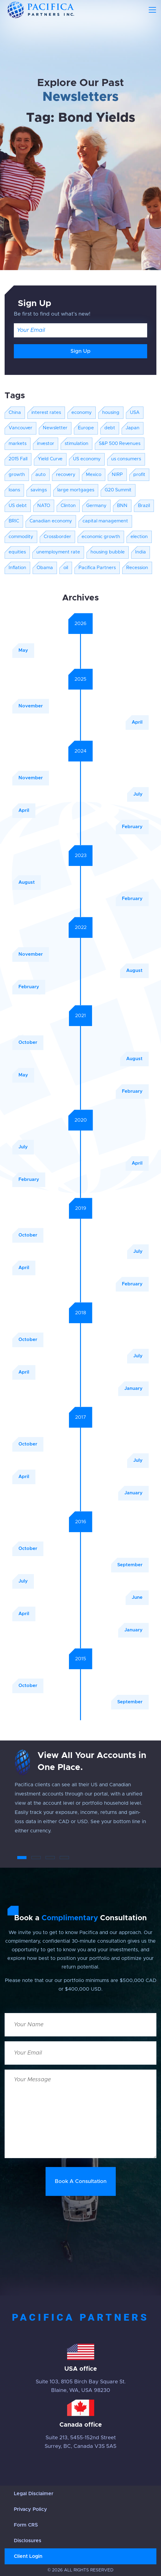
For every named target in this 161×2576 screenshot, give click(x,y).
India (140, 552)
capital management (105, 521)
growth (17, 474)
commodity (21, 536)
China (15, 412)
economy (81, 412)
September (130, 1565)
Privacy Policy (30, 2509)
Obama (45, 567)
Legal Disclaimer (33, 2493)
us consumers (126, 459)
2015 (80, 1658)
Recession (137, 567)
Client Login (28, 2556)
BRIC (14, 521)
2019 (80, 1208)
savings (38, 490)
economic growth (101, 536)
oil (65, 567)
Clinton (68, 505)
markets (17, 443)
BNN (122, 505)
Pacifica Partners (97, 567)
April (137, 722)
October (27, 1042)
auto (40, 474)
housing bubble (108, 552)
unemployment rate (58, 552)
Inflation (17, 567)
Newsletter (55, 428)
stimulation (76, 443)
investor (45, 443)
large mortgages (75, 490)
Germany (96, 505)
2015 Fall (18, 459)
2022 (81, 927)
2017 (80, 1417)
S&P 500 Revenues (119, 443)
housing (110, 412)
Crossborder (57, 536)
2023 (81, 855)
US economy (87, 459)
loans (14, 490)
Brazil (144, 505)
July (138, 794)
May (23, 650)
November (30, 706)
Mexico (93, 474)
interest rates (46, 412)
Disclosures (27, 2540)
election (139, 536)
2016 (80, 1521)
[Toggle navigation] (152, 10)
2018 (80, 1312)
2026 (80, 623)
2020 (80, 1120)
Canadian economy (51, 521)
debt (109, 428)
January (133, 1388)
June (137, 1597)
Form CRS (26, 2525)
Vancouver (20, 428)
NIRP (117, 474)
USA (134, 412)
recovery (65, 474)
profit (139, 474)
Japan (132, 428)
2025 (80, 679)
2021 (80, 1015)
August (26, 882)
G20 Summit (118, 490)
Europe (86, 428)
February (132, 826)
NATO (43, 505)
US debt (18, 505)
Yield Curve (50, 459)
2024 (80, 751)
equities (17, 552)
